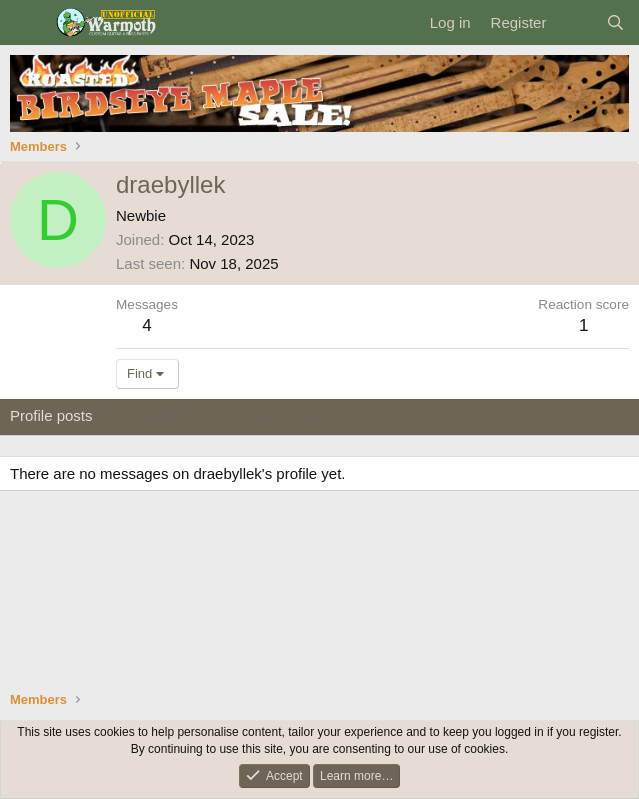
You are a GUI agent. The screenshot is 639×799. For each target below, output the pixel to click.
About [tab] (320, 415)
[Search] (615, 22)
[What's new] (575, 22)
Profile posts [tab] (51, 415)
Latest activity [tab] (158, 415)
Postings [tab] (252, 415)
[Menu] (27, 23)
